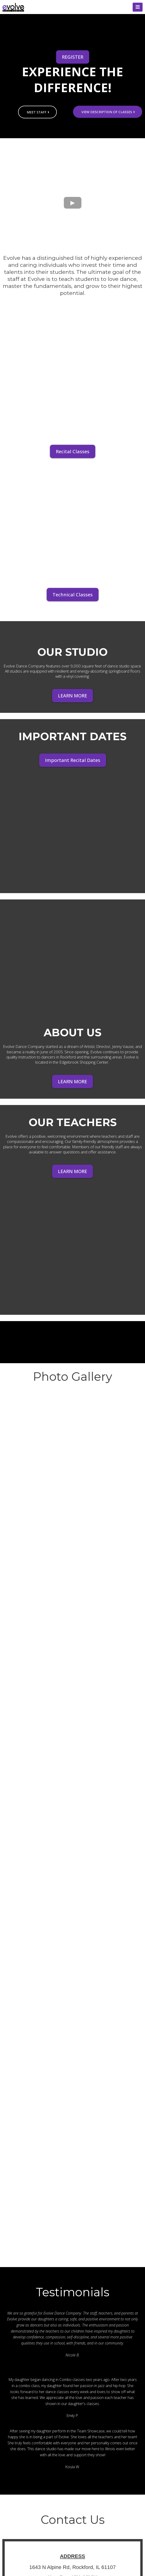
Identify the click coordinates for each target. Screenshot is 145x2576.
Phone (19, 2226)
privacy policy (86, 2302)
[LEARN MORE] (72, 485)
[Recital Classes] (72, 342)
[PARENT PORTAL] (72, 2473)
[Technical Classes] (73, 384)
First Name (22, 2178)
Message (21, 2274)
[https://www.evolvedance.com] (13, 6)
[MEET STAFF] (37, 112)
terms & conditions (55, 2302)
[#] (72, 326)
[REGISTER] (72, 57)
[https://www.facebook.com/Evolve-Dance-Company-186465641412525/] (37, 2546)
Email (18, 2250)
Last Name (22, 2201)
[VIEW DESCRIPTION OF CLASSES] (107, 112)
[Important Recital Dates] (72, 550)
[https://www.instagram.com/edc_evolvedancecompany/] (107, 2546)
